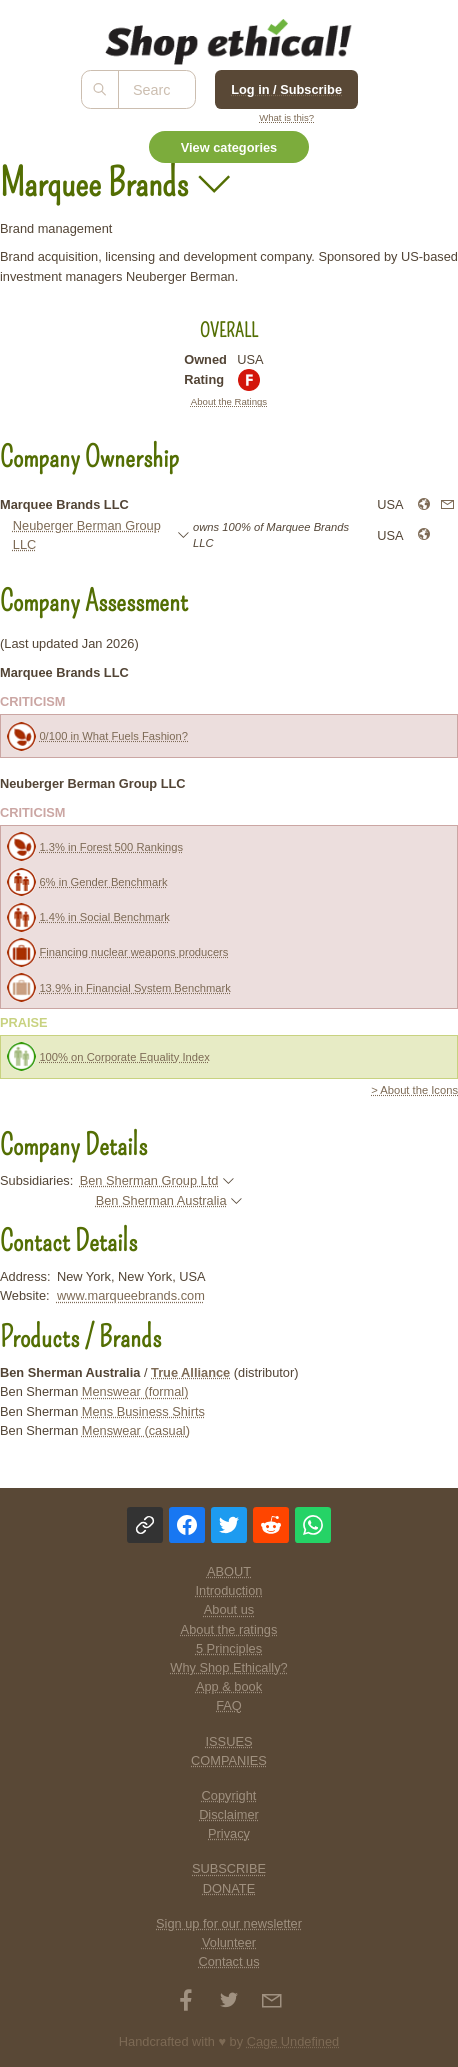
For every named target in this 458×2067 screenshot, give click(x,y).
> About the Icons (414, 1090)
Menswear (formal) (135, 1391)
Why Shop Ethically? (228, 1667)
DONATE (229, 1888)
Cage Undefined (293, 2041)
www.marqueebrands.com (131, 1295)
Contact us (228, 1961)
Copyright (229, 1795)
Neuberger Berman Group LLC (87, 535)
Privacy (229, 1833)
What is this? (286, 117)
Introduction (229, 1590)
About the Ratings (229, 401)
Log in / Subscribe (286, 89)
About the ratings (229, 1629)
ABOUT (229, 1571)
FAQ (229, 1705)
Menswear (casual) (136, 1430)
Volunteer (229, 1942)
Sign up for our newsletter (229, 1923)
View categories (229, 147)
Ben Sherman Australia (161, 1200)
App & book (229, 1686)
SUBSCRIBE (229, 1868)
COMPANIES (229, 1760)
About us (229, 1609)
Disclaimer (229, 1814)
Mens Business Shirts (143, 1411)
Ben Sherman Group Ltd (149, 1180)
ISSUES (229, 1741)
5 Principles (229, 1648)
